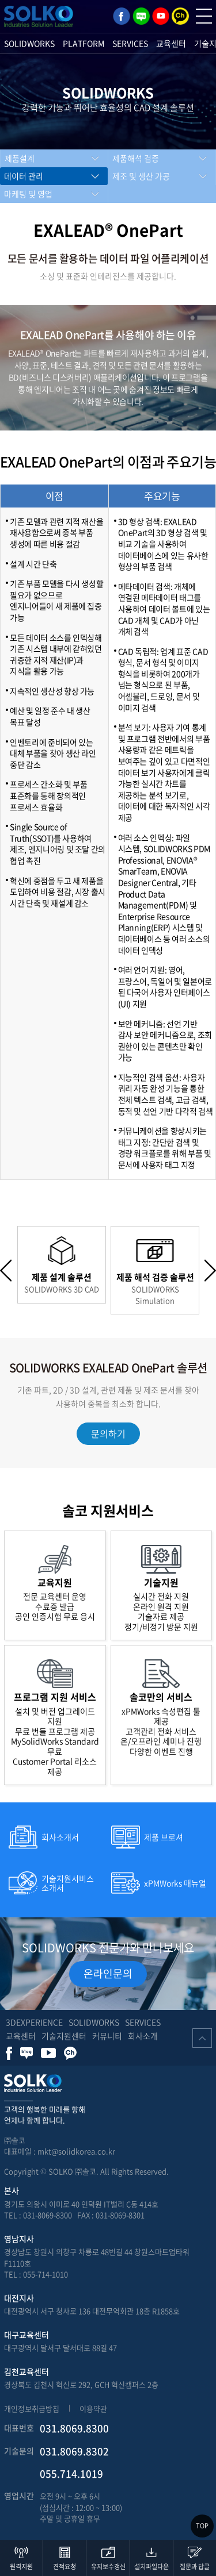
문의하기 (108, 1433)
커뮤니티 (107, 2035)
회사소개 (143, 2035)
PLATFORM (83, 43)
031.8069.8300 (74, 2428)
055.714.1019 (71, 2473)
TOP (202, 2526)
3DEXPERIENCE (34, 2022)
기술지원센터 (63, 2035)
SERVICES (130, 43)
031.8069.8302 (74, 2451)
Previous (6, 1270)
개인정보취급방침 (31, 2408)
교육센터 (171, 43)
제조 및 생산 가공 (141, 176)
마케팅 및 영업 (28, 193)
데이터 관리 (23, 176)
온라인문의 (108, 1973)
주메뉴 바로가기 (0, 0)
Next (210, 1270)
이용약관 (93, 2408)
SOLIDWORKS (29, 43)
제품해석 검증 (135, 158)
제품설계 (20, 158)
